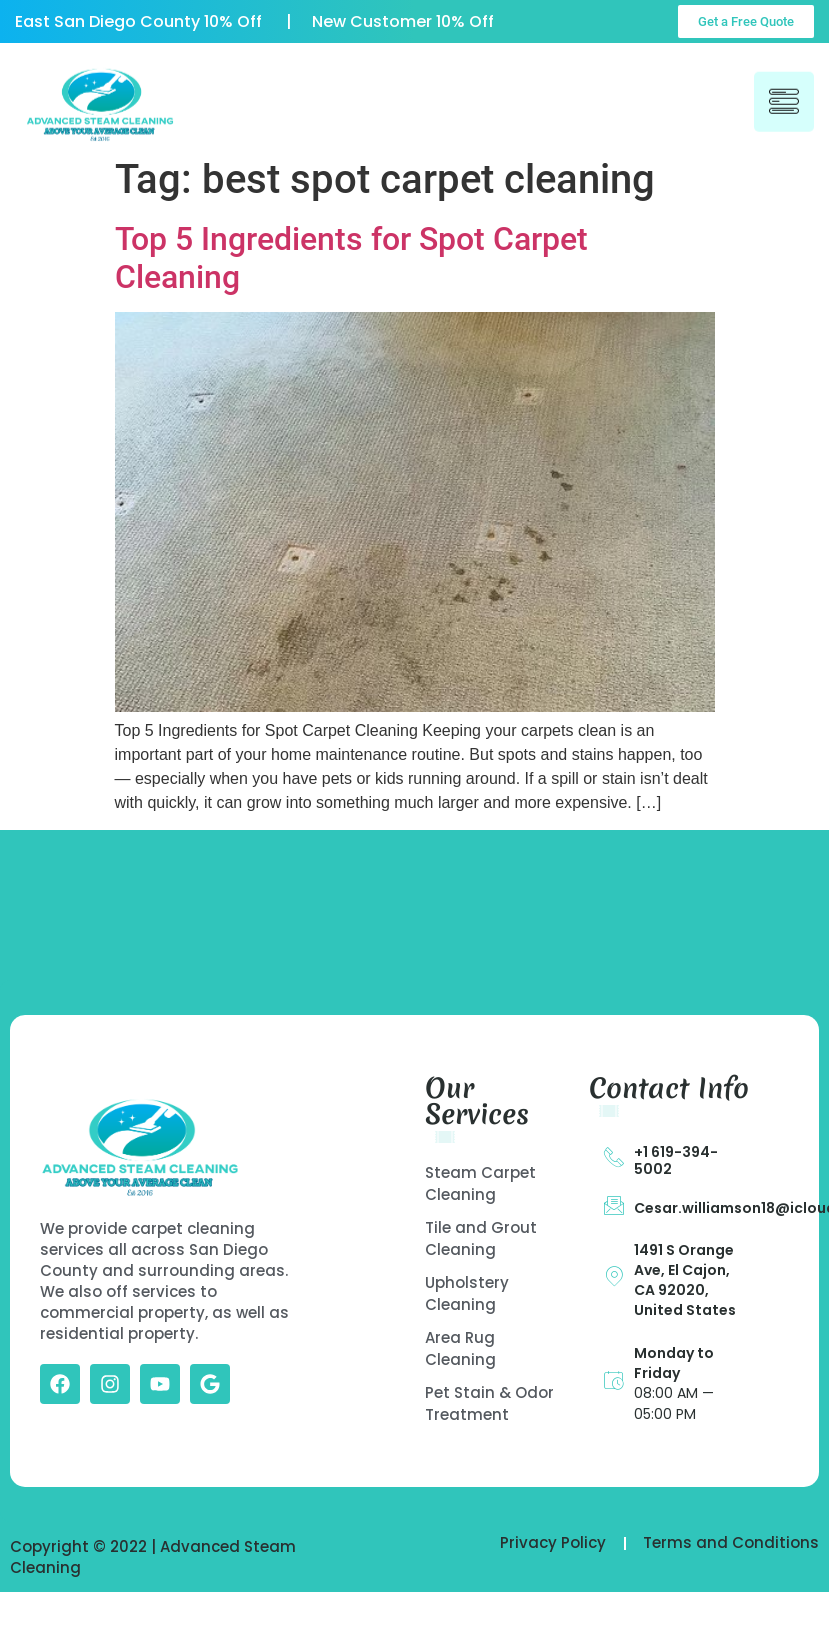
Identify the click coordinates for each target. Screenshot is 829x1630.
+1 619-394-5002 (676, 1160)
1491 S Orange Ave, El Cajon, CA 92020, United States (685, 1280)
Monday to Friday (674, 1363)
